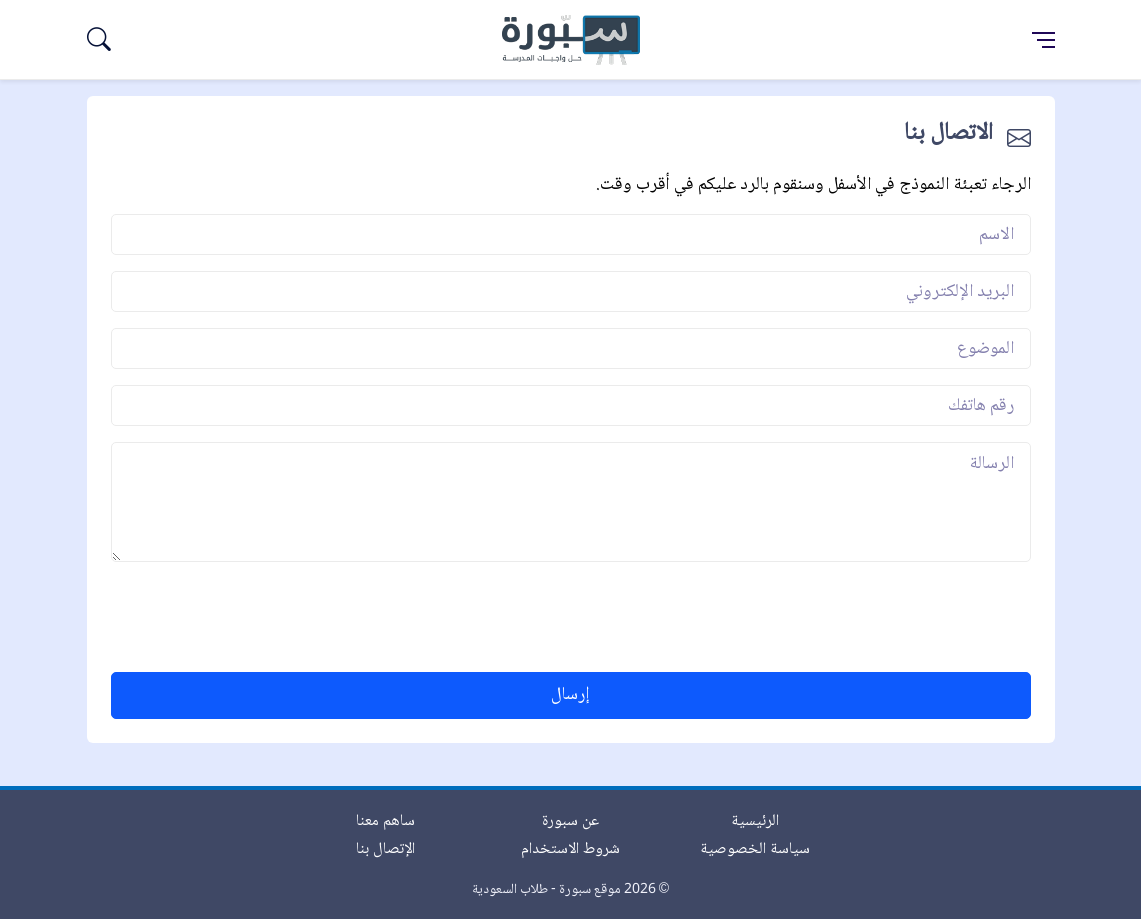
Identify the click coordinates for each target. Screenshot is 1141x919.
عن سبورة (570, 821)
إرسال (570, 695)
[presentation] (879, 617)
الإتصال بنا (385, 849)
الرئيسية (755, 821)
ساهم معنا (385, 821)
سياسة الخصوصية (755, 849)
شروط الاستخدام (570, 849)
